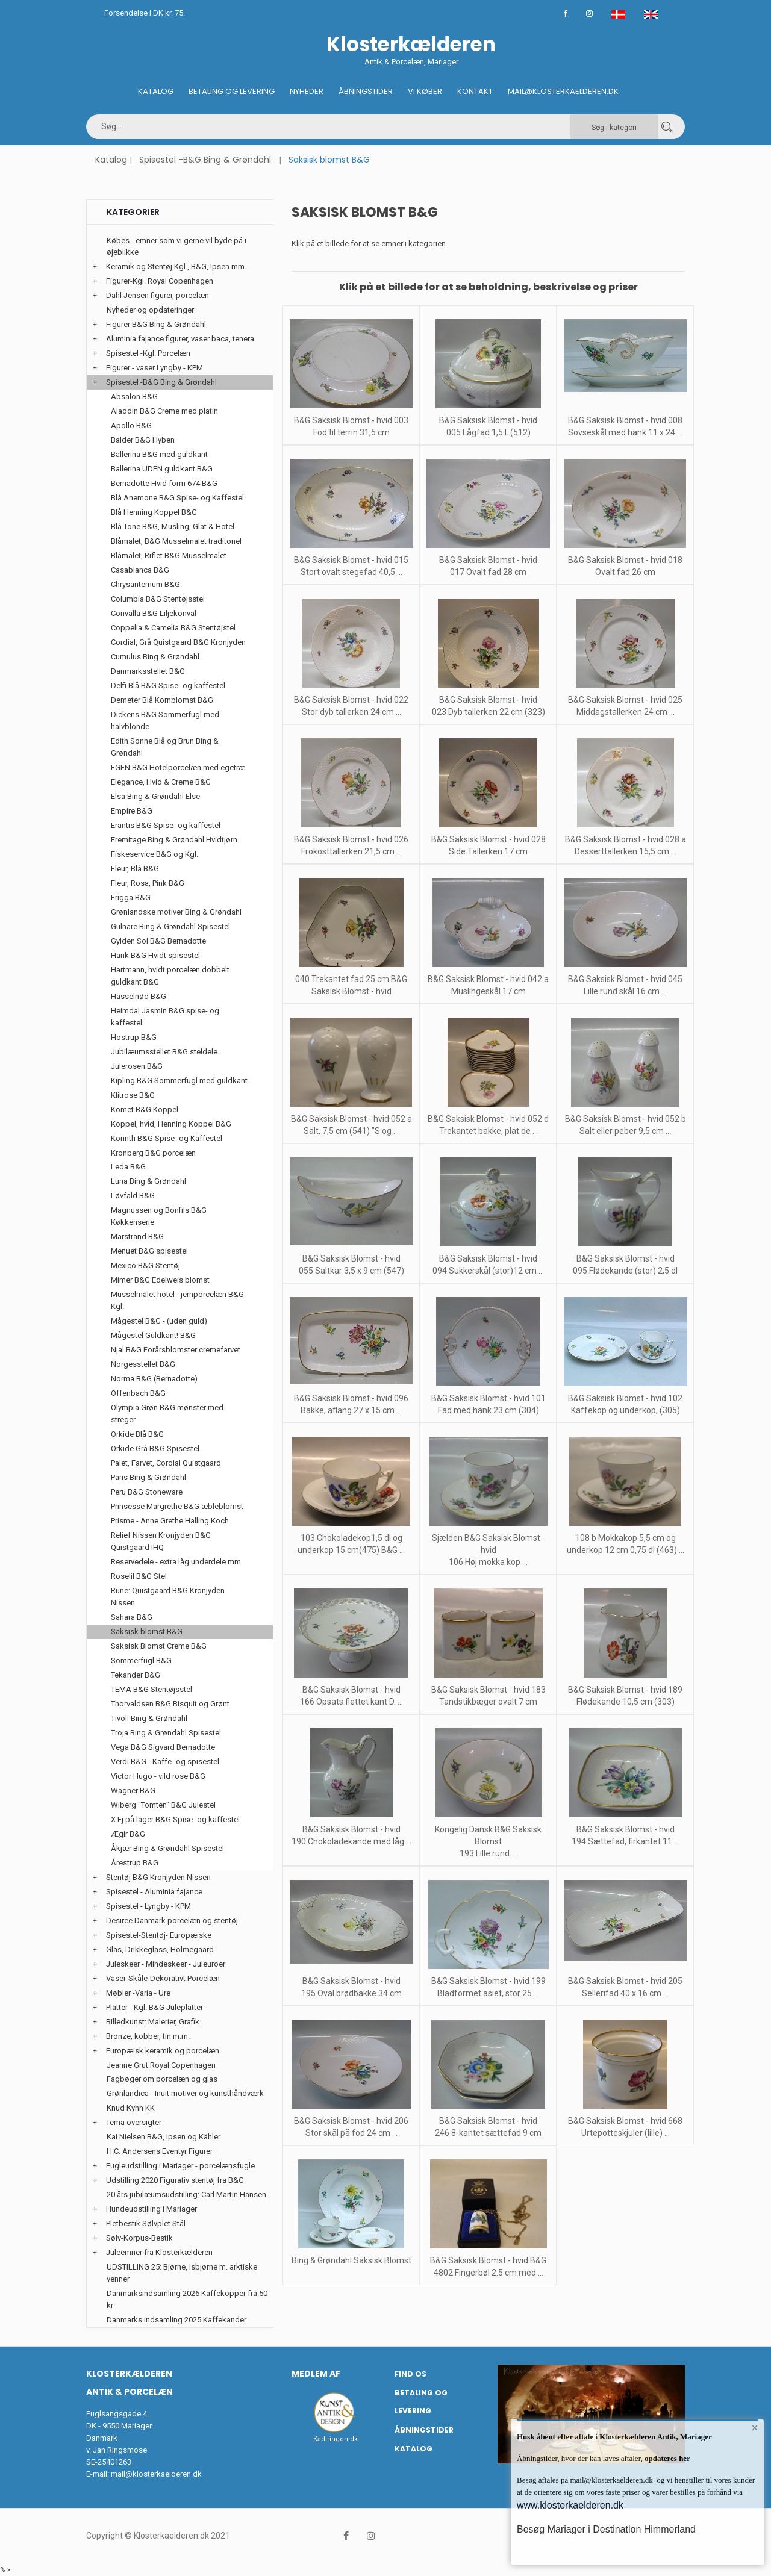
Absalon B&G (134, 396)
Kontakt (475, 91)
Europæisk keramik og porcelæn (162, 2050)
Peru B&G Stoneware (147, 1491)
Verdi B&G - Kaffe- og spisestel (165, 1761)
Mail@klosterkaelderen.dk (563, 91)
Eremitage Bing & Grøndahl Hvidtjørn (174, 839)
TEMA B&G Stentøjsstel (151, 1689)
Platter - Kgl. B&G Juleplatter (154, 2007)
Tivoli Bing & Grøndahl (149, 1718)
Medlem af (316, 2374)
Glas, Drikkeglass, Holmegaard (160, 1949)
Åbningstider (366, 91)
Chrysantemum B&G (145, 584)
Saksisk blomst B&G (147, 1631)
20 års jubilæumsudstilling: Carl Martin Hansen (186, 2194)
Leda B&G (128, 1166)
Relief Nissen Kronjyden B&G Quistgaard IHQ (161, 1541)
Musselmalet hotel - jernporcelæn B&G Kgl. (177, 1300)
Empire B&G (131, 810)
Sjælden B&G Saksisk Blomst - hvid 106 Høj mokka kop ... (488, 1550)
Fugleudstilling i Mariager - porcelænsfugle (180, 2165)
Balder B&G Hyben (143, 439)
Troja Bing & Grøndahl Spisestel (166, 1732)
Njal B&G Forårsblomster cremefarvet (175, 1349)
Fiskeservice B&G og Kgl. (154, 854)
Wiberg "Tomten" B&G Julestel (163, 1804)
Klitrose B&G (133, 1095)
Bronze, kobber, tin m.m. (148, 2036)
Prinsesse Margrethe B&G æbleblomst (177, 1506)
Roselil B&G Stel (139, 1576)
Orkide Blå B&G (137, 1434)
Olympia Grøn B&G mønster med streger (167, 1413)
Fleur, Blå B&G (135, 868)
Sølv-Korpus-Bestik (139, 2237)
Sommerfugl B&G (141, 1660)
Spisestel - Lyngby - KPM (148, 1906)
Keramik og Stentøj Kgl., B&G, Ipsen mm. (176, 266)
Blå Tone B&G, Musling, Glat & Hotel (172, 526)
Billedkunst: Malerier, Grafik (152, 2021)
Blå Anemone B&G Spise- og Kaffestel (177, 497)
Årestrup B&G (134, 1862)
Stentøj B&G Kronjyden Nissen (158, 1877)
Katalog (155, 91)
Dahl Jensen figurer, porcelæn (157, 295)
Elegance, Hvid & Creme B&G (161, 781)
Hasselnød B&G (138, 996)
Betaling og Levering (232, 91)
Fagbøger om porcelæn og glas (162, 2078)
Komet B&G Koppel (144, 1109)
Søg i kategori (614, 127)
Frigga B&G (131, 897)
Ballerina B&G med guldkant (159, 454)
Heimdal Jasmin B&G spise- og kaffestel (165, 1016)
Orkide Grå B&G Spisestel (155, 1448)
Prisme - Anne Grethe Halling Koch (170, 1520)
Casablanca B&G (140, 569)
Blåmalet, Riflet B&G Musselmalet (168, 555)
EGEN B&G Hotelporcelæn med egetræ (178, 767)
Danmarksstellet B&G (148, 671)
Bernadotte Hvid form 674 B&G (164, 483)
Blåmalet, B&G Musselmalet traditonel (176, 541)
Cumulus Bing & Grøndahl (155, 656)
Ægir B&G (128, 1833)
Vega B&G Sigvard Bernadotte (163, 1747)
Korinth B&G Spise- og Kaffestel (166, 1138)
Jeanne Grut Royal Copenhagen (161, 2065)
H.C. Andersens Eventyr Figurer (160, 2151)
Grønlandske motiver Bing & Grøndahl (176, 911)
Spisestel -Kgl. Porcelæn (148, 353)
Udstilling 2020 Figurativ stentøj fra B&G (175, 2180)
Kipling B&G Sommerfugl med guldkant (179, 1080)
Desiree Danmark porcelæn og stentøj (172, 1920)
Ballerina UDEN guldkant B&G (162, 468)
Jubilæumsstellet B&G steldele (164, 1051)
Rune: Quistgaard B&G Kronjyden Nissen (168, 1596)
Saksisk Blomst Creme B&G (159, 1645)
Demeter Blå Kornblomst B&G (162, 700)
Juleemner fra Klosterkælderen (159, 2252)
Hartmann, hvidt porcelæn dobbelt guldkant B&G (170, 975)
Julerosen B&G (137, 1066)
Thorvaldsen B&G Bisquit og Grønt (170, 1703)
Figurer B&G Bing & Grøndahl (156, 324)
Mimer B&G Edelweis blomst (160, 1279)
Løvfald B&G (133, 1195)
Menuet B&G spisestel (149, 1250)
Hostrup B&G (134, 1037)
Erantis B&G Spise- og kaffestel (165, 825)
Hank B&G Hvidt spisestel (155, 955)
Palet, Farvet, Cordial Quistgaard (166, 1462)
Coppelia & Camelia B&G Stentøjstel (173, 627)
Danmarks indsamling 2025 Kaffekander (176, 2319)
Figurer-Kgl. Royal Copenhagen (159, 280)
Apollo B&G (131, 425)
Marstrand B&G (137, 1236)
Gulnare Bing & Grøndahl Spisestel (170, 926)
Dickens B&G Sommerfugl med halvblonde (165, 720)
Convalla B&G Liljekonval (153, 613)
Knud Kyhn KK (131, 2107)
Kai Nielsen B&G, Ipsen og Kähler (163, 2136)
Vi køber (425, 91)
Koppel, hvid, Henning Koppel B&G (171, 1123)
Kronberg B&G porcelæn (153, 1152)
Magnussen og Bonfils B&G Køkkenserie (159, 1216)
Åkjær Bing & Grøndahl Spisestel (167, 1848)
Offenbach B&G (138, 1393)
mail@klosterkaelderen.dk (156, 2473)
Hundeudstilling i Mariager (151, 2209)
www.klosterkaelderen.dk (570, 2505)
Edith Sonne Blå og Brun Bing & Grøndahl (165, 747)
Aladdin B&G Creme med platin (164, 410)
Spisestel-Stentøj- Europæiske (158, 1935)
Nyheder (306, 91)
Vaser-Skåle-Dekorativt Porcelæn (163, 1978)
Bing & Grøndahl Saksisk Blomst (351, 2260)
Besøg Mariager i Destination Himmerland (606, 2529)
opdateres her (666, 2458)
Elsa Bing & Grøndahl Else (155, 796)
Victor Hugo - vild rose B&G (158, 1776)
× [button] (754, 2429)
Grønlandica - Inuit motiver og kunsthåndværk (185, 2093)
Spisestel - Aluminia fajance (154, 1891)
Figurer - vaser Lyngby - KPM (154, 367)
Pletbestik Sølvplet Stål (146, 2223)
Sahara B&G (131, 1617)
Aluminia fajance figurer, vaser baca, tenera (180, 338)
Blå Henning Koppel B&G (154, 512)
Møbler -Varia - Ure (138, 1992)
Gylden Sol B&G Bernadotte (158, 940)
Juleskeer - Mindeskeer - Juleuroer (165, 1963)
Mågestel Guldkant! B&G (153, 1335)
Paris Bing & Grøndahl (148, 1477)
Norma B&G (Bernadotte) (154, 1378)
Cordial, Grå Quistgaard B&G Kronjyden (178, 642)
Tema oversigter (133, 2122)
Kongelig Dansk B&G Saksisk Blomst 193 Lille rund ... (488, 1841)
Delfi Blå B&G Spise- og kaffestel (168, 685)
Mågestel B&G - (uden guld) (159, 1320)
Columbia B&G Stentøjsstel (158, 598)
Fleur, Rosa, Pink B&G (147, 883)
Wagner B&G (133, 1790)
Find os (410, 2374)
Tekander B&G (135, 1674)
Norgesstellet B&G (143, 1364)
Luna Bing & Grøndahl (148, 1181)
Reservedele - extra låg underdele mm (176, 1561)
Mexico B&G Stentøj (145, 1265)
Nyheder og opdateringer (150, 309)
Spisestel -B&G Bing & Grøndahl (205, 160)
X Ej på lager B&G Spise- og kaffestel (175, 1819)
